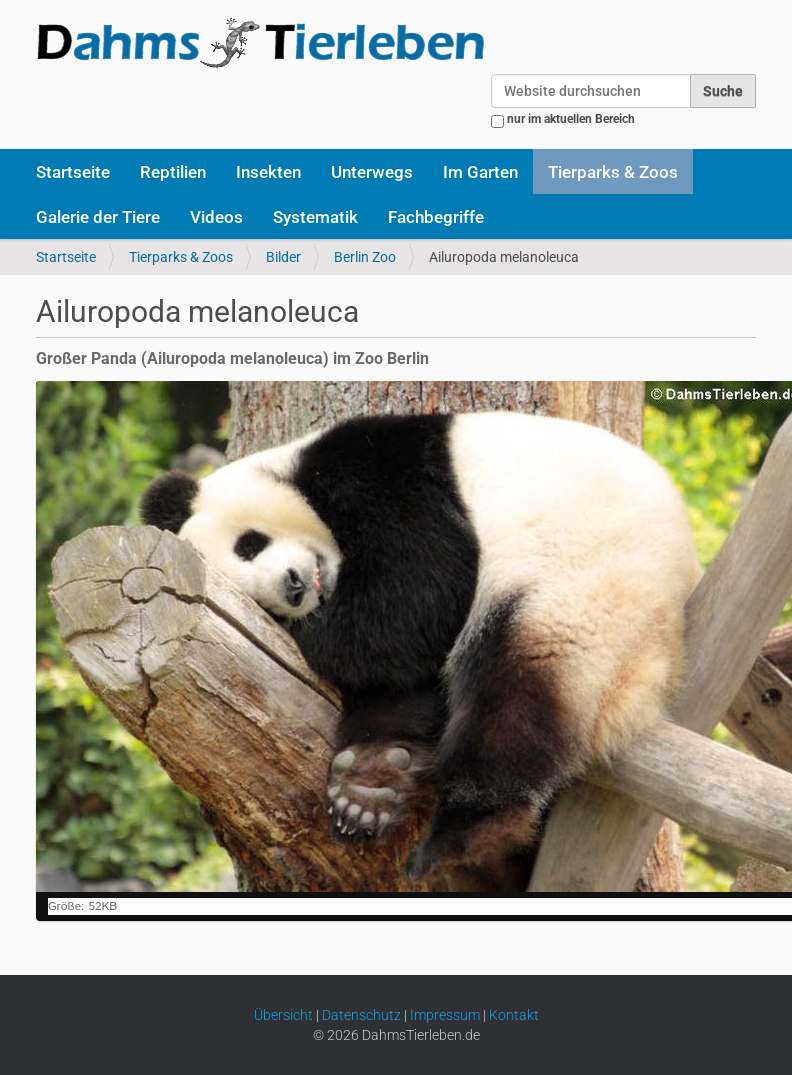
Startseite (73, 172)
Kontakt (514, 1015)
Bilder (283, 257)
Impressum (445, 1015)
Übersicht (283, 1015)
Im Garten (480, 172)
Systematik (315, 217)
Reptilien (173, 172)
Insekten (268, 172)
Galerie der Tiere (98, 217)
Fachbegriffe (436, 217)
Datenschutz (361, 1015)
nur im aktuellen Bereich (571, 119)
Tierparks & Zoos (613, 172)
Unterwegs (372, 172)
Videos (216, 217)
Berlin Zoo (365, 257)
